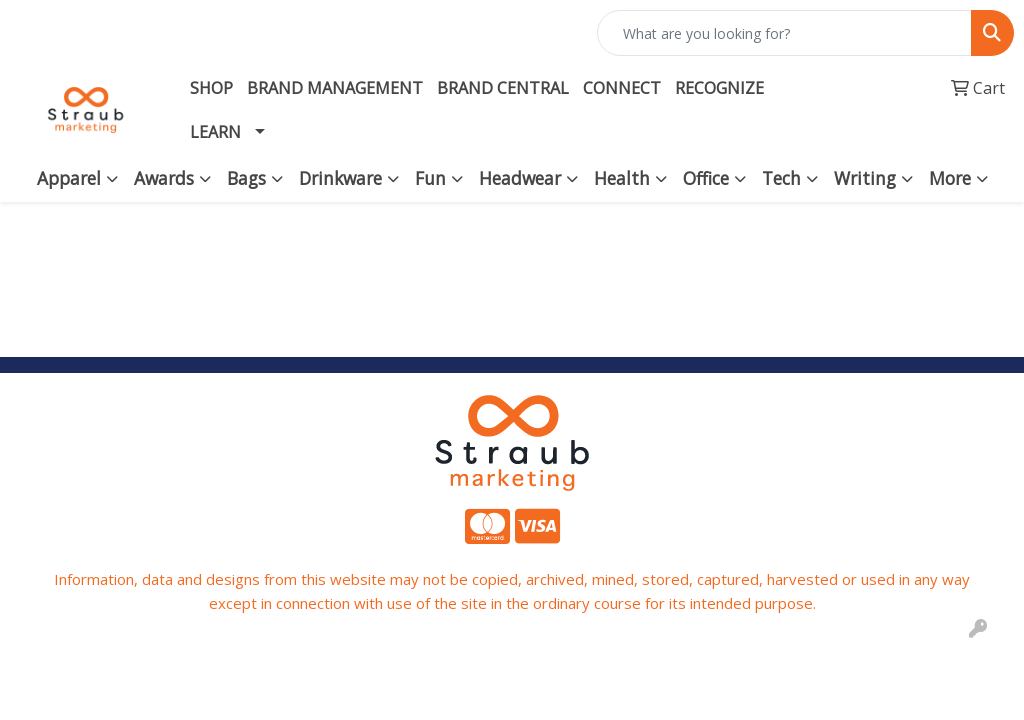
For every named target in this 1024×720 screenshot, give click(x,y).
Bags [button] (246, 178)
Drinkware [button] (340, 178)
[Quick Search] (784, 33)
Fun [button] (430, 178)
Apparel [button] (69, 178)
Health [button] (622, 178)
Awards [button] (164, 178)
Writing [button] (865, 178)
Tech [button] (781, 178)
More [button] (950, 178)
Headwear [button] (520, 178)
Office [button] (706, 178)
